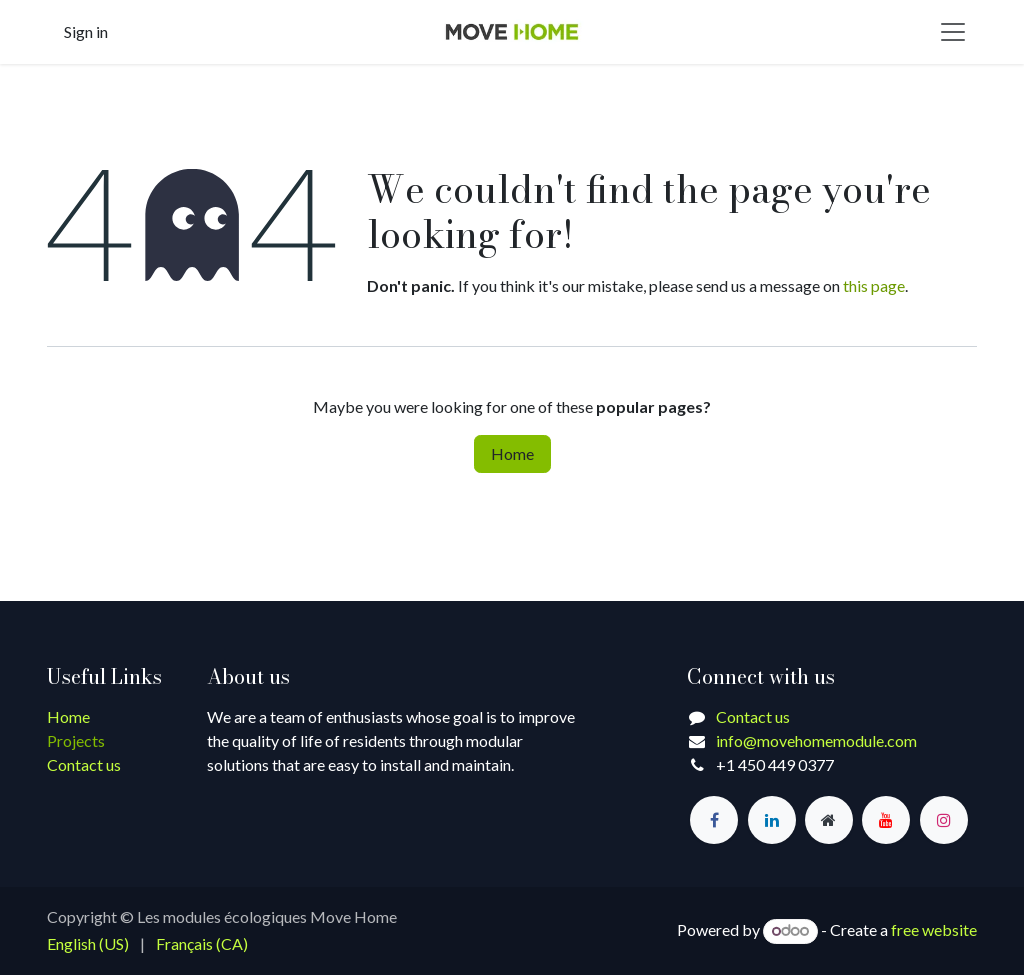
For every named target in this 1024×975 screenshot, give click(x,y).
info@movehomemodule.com (816, 740)
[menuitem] (88, 944)
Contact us (84, 764)
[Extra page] (829, 820)
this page (874, 285)
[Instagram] (944, 820)
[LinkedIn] (772, 820)
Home (512, 453)
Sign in (86, 31)
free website (934, 929)
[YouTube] (886, 820)
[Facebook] (714, 820)
